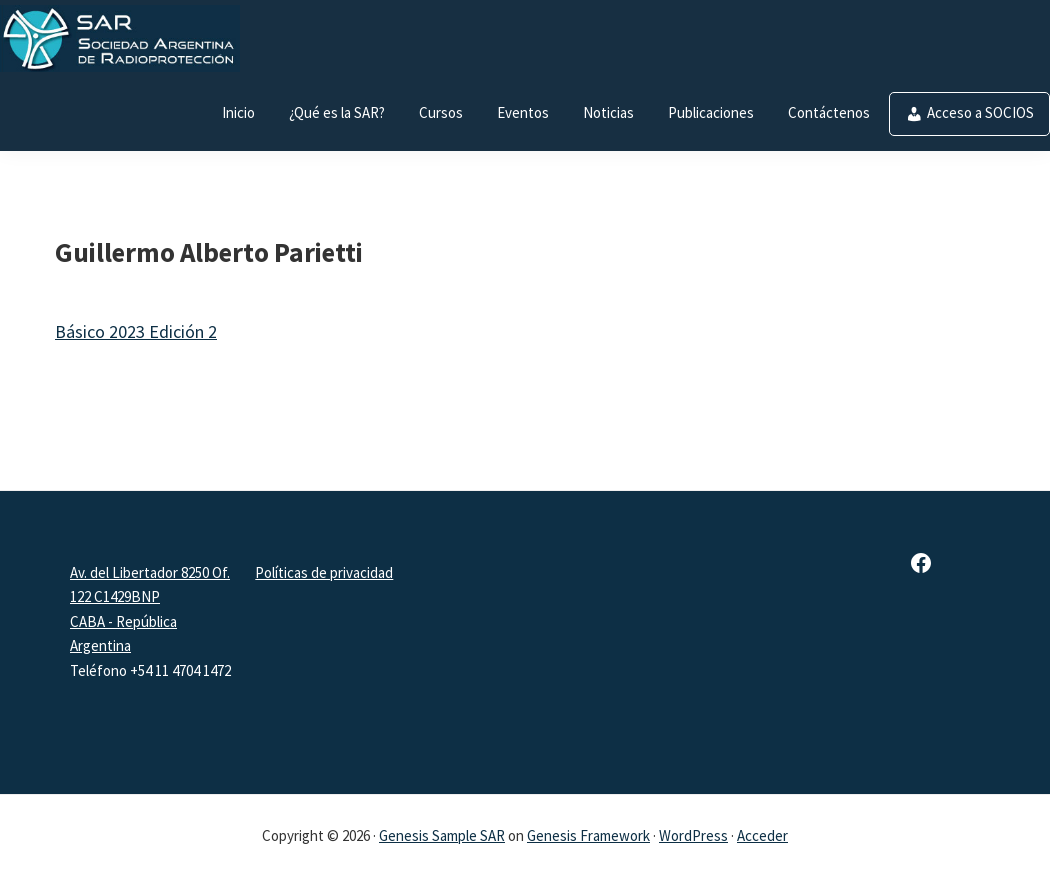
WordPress (693, 835)
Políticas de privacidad (324, 572)
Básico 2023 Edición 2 (136, 331)
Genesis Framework (588, 835)
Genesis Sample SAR (442, 835)
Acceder (762, 835)
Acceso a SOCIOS (980, 112)
